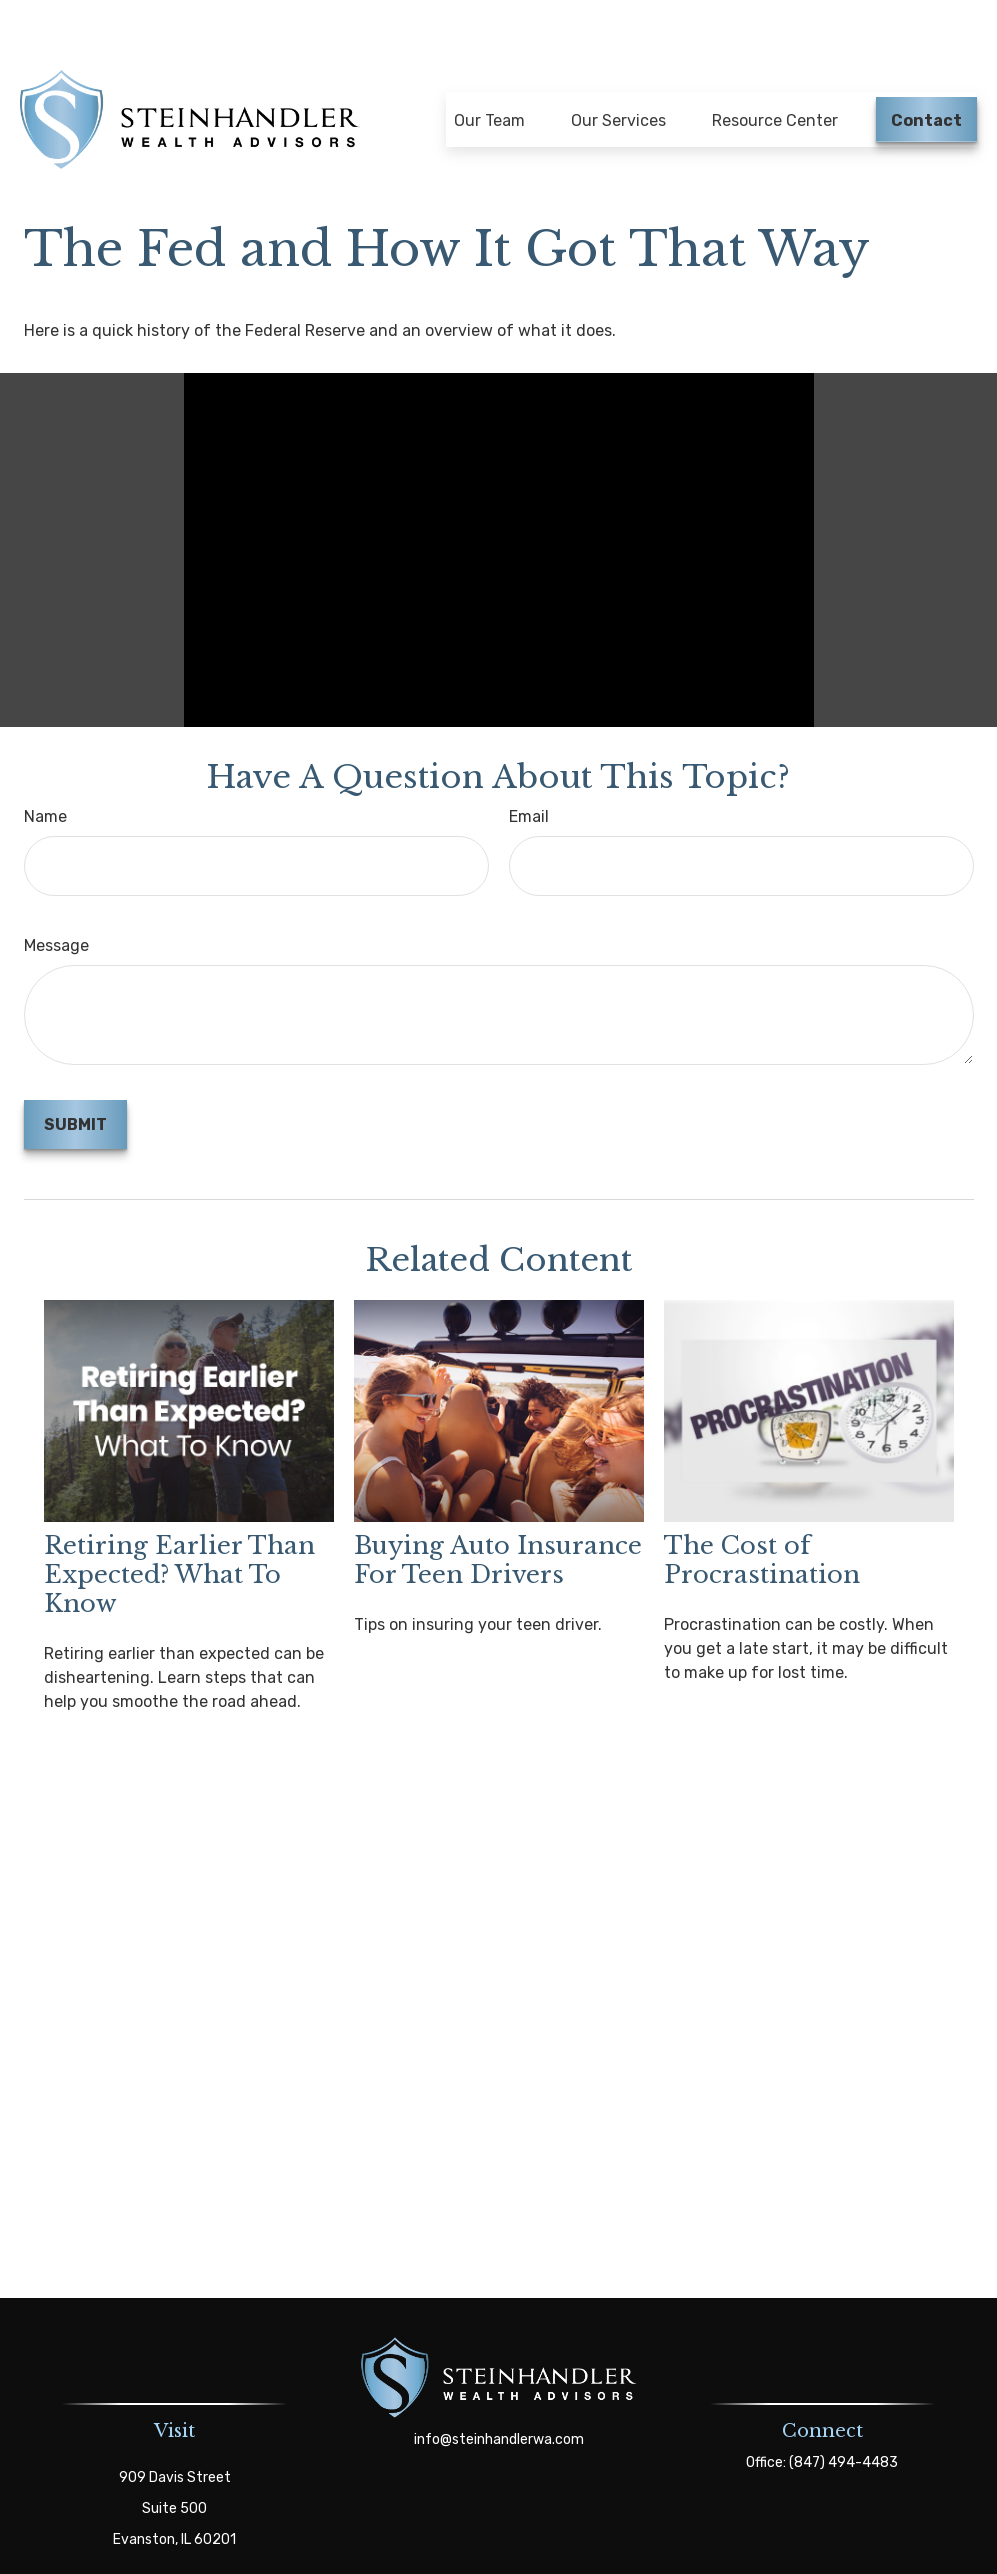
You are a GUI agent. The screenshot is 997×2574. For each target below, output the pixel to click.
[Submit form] (75, 1080)
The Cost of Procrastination (762, 1516)
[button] (489, 67)
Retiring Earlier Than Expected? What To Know (179, 1530)
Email (529, 772)
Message (56, 901)
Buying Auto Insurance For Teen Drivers (498, 1516)
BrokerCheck (679, 2555)
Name (45, 772)
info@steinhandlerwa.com (499, 2395)
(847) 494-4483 (843, 2418)
